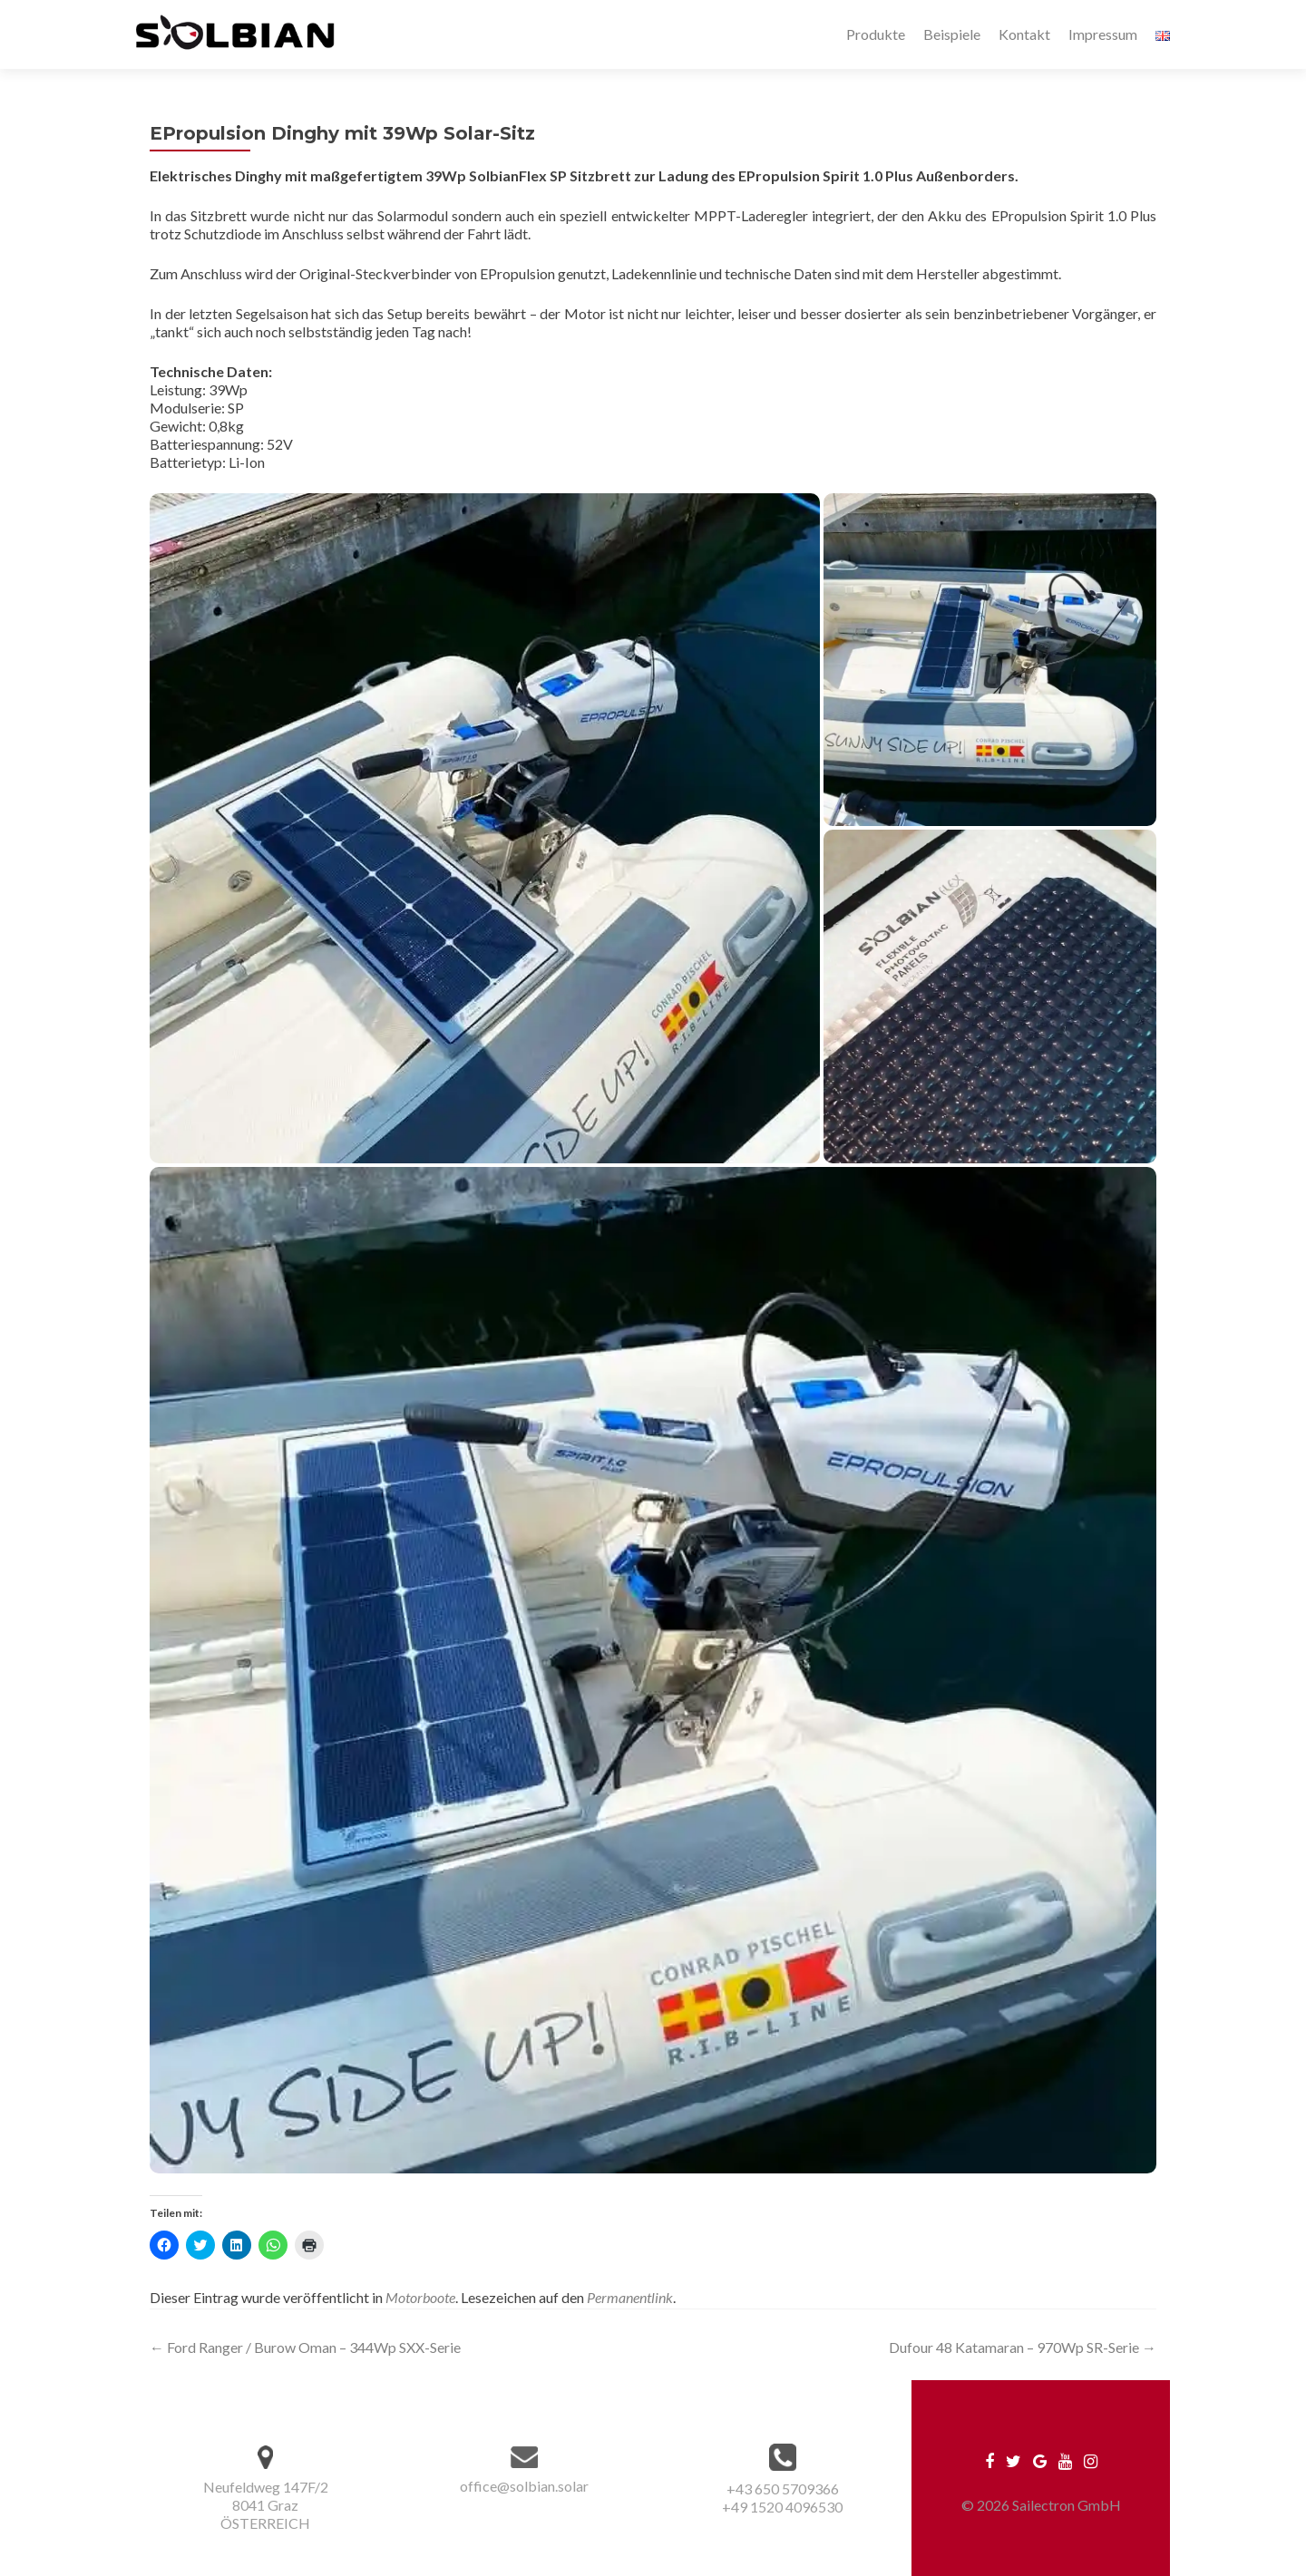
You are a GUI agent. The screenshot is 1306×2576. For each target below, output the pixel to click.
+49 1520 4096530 (782, 2506)
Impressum (1102, 34)
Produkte (875, 34)
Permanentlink (630, 2297)
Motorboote (420, 2297)
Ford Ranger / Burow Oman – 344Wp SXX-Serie (305, 2347)
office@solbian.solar (524, 2485)
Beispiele (951, 34)
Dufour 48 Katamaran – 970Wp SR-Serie (1022, 2347)
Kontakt (1024, 34)
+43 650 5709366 (782, 2488)
